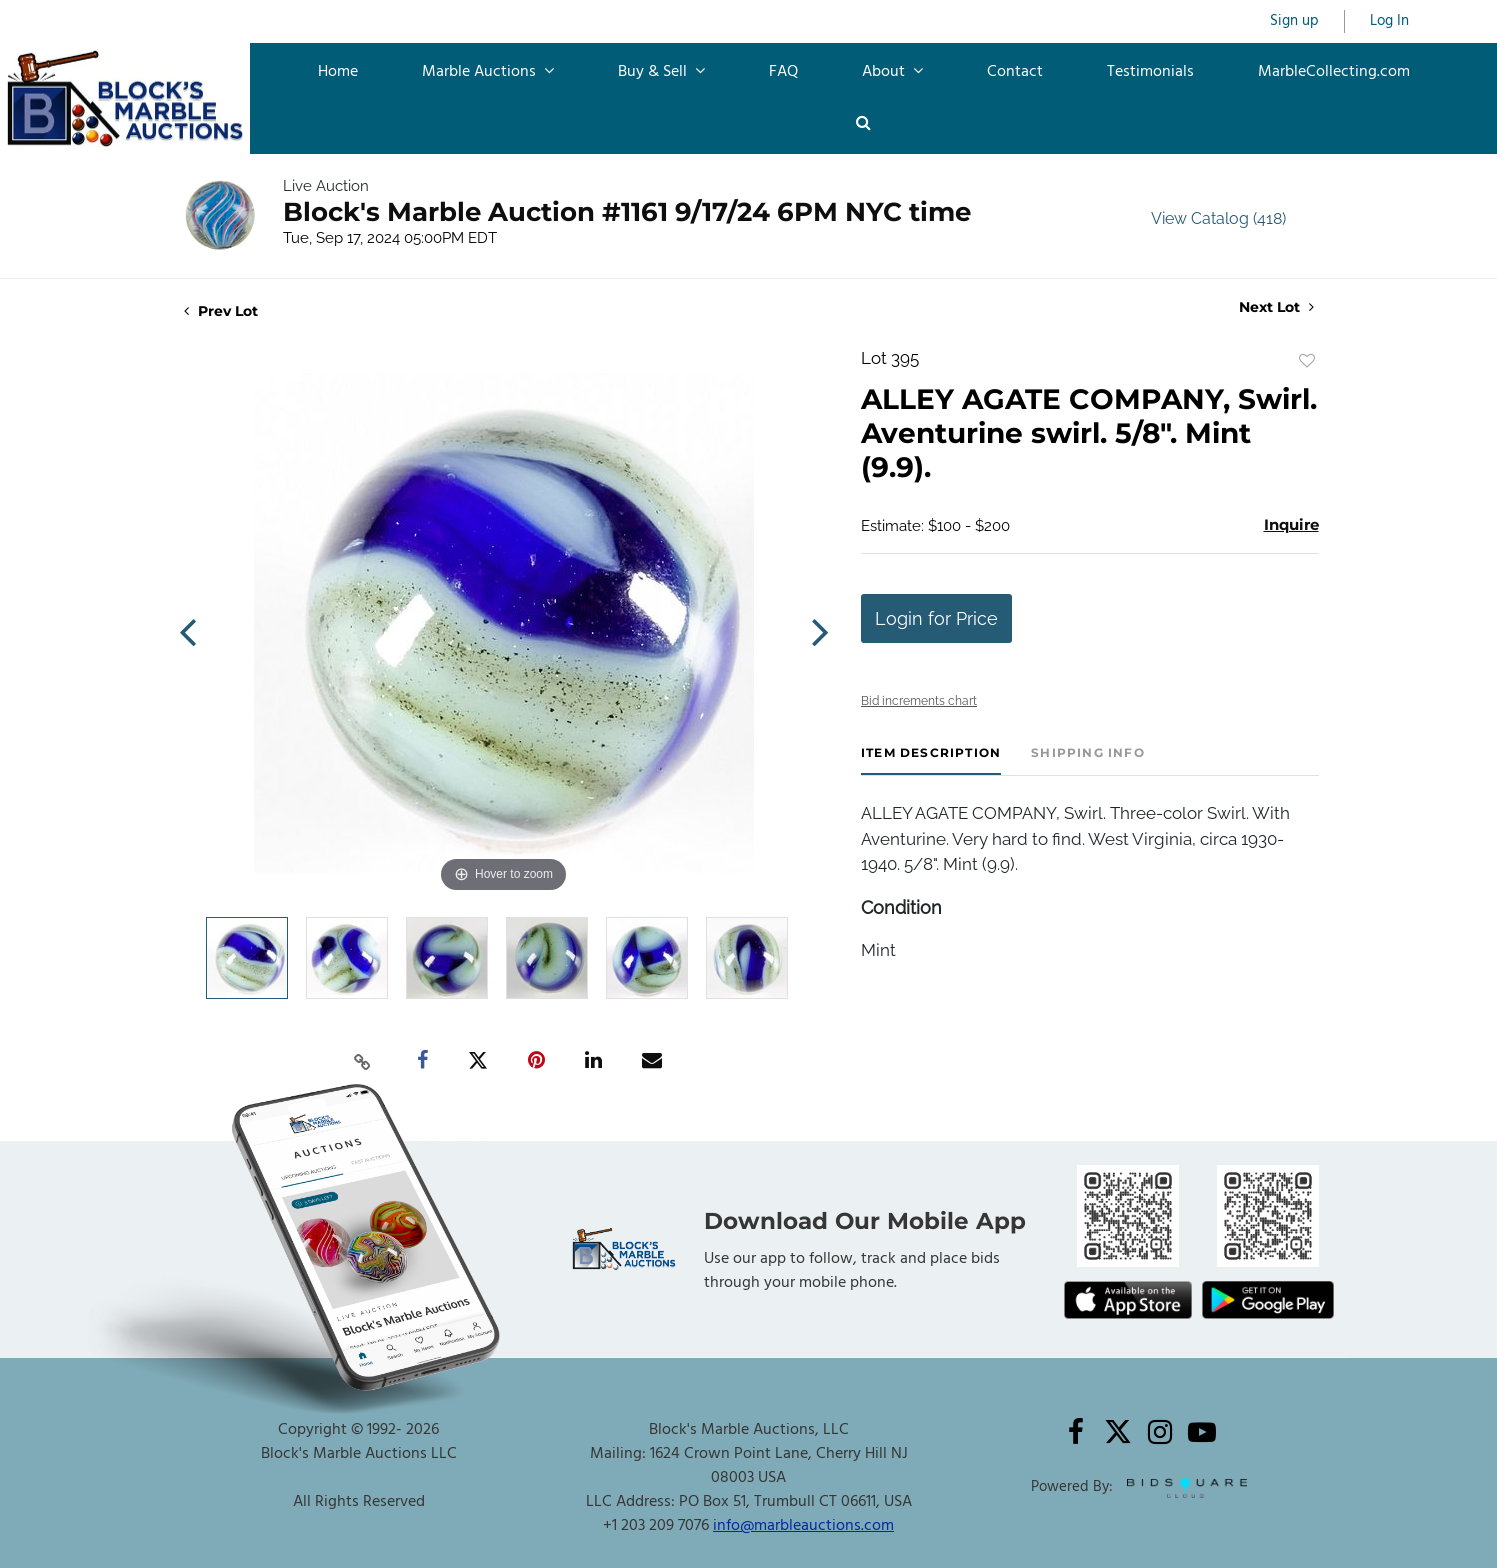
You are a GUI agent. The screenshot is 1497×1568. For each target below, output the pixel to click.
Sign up (1294, 21)
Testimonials (1150, 72)
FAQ (783, 72)
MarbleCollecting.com (1334, 72)
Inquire (1291, 524)
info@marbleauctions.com (803, 1526)
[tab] (931, 760)
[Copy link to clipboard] (362, 1061)
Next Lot (1276, 307)
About (892, 72)
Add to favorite (1307, 361)
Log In (1389, 21)
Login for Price (936, 618)
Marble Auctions (488, 72)
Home (338, 72)
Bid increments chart (919, 701)
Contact (1015, 72)
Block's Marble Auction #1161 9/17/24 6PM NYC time (627, 212)
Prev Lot (221, 311)
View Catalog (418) (1218, 218)
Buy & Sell (661, 72)
